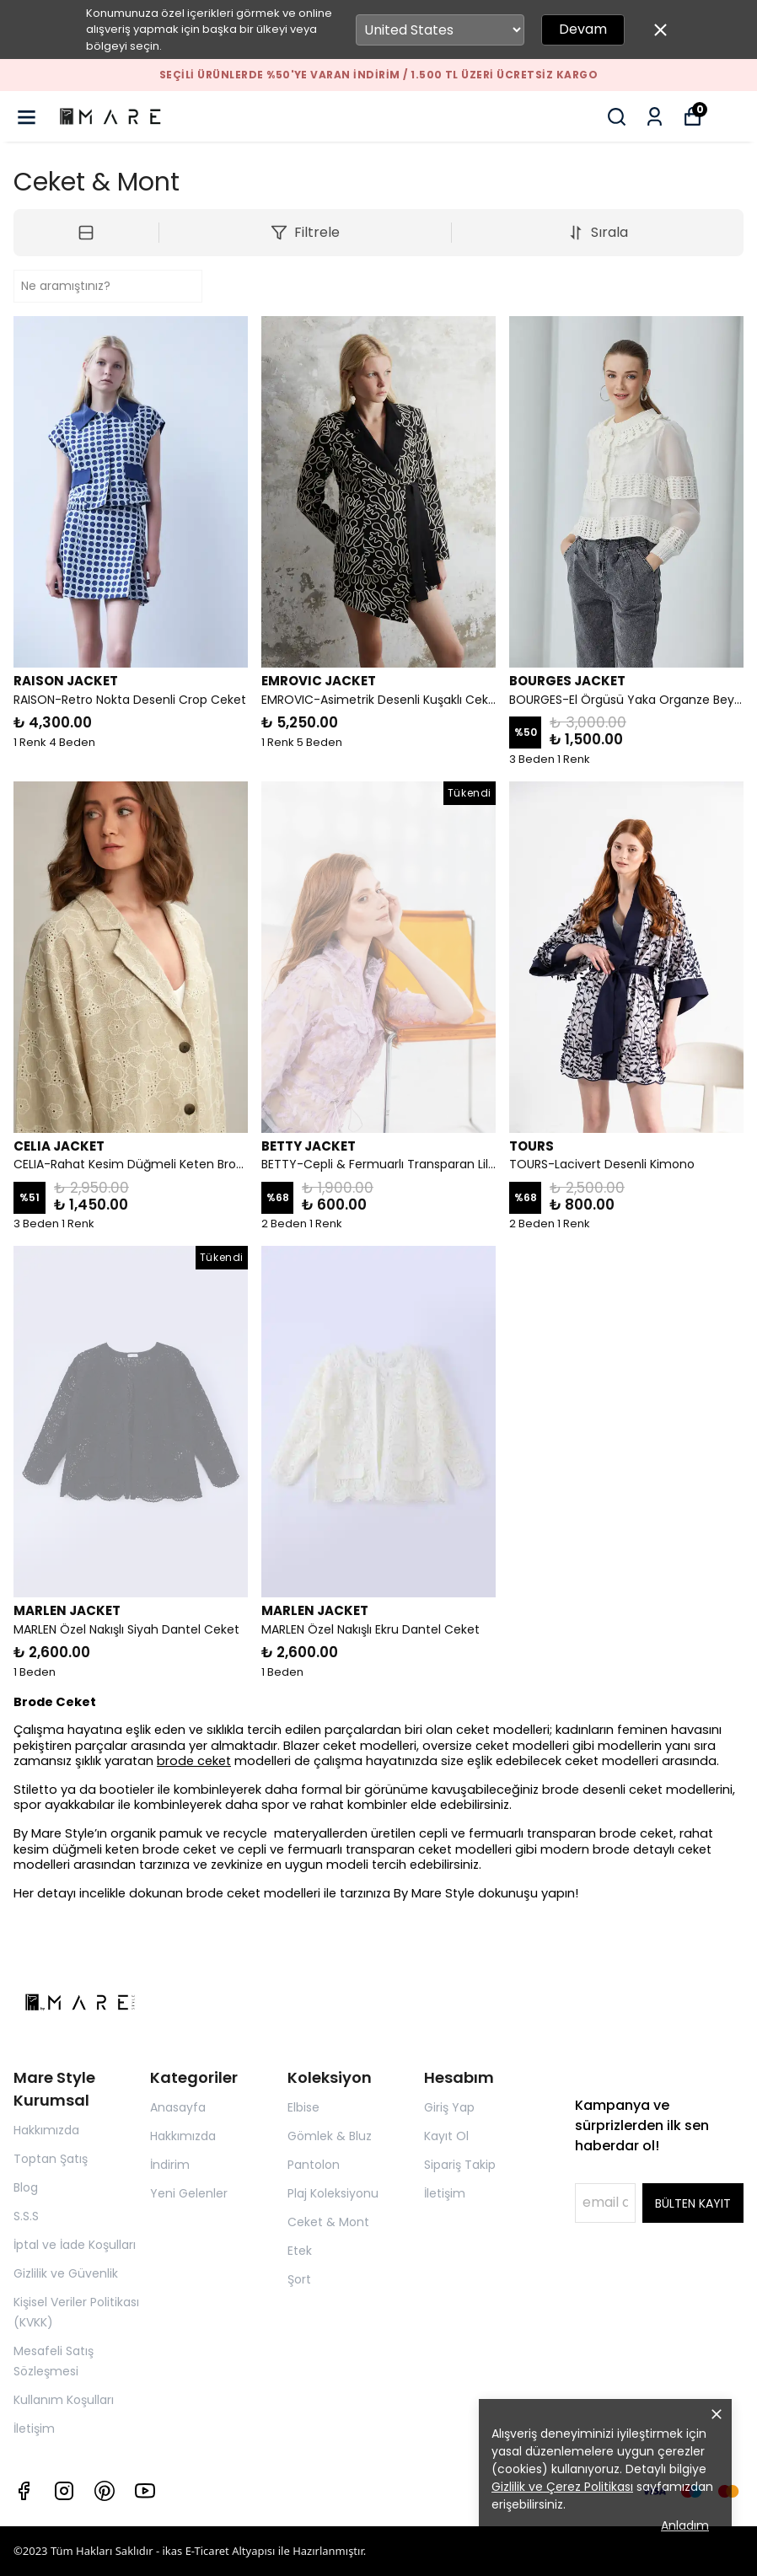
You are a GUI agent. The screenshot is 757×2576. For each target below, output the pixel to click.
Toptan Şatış (50, 2158)
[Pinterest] (104, 2491)
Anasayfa (178, 2107)
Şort (299, 2279)
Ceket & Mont (328, 2222)
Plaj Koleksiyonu (332, 2193)
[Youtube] (145, 2491)
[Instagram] (64, 2491)
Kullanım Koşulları (63, 2399)
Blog (25, 2187)
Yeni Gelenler (189, 2193)
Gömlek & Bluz (329, 2136)
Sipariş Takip (460, 2164)
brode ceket (194, 1760)
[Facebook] (23, 2491)
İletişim (34, 2428)
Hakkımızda (46, 2130)
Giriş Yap (449, 2107)
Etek (299, 2250)
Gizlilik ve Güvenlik (65, 2273)
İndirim (170, 2164)
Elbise (303, 2107)
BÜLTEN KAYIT (693, 2203)
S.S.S (26, 2216)
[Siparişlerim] (654, 116)
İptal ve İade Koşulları (74, 2244)
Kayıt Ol (446, 2136)
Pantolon (313, 2164)
